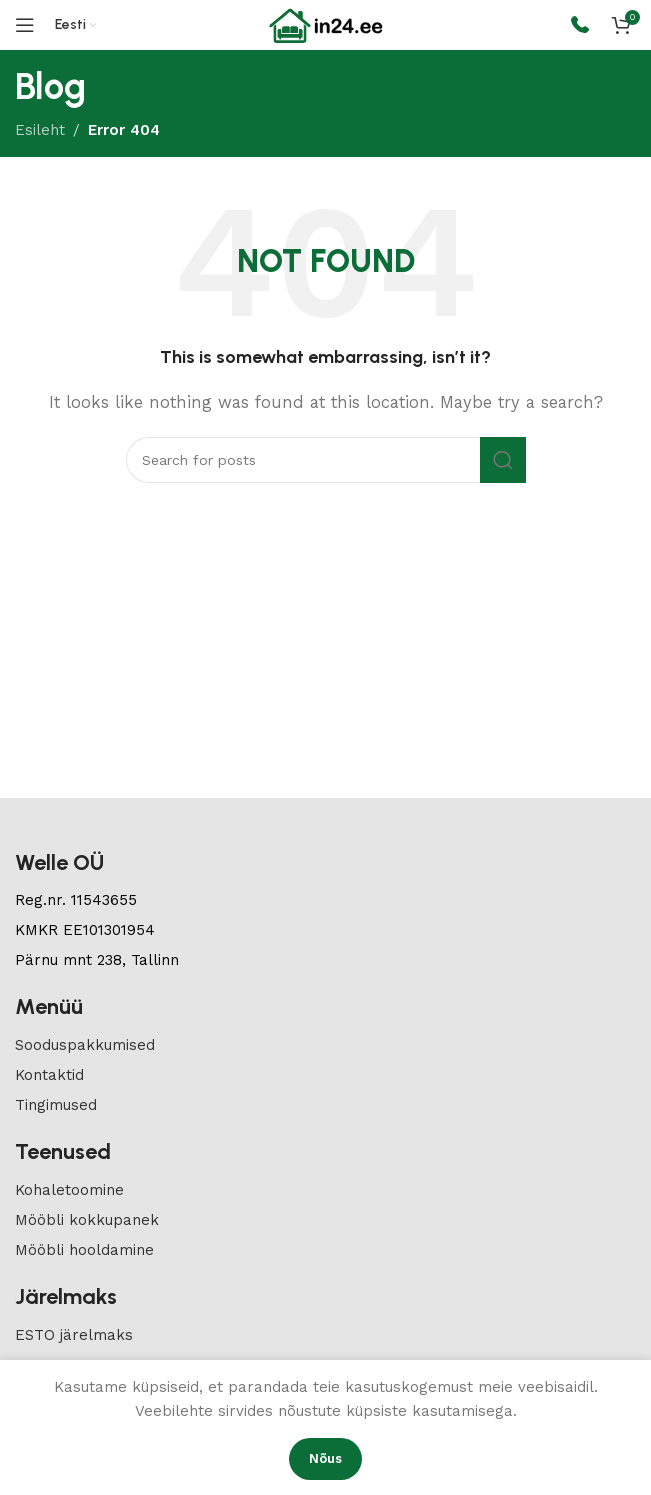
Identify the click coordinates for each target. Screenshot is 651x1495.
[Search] (326, 460)
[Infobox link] (579, 25)
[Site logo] (326, 24)
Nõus (325, 1458)
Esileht (40, 130)
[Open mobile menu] (25, 25)
